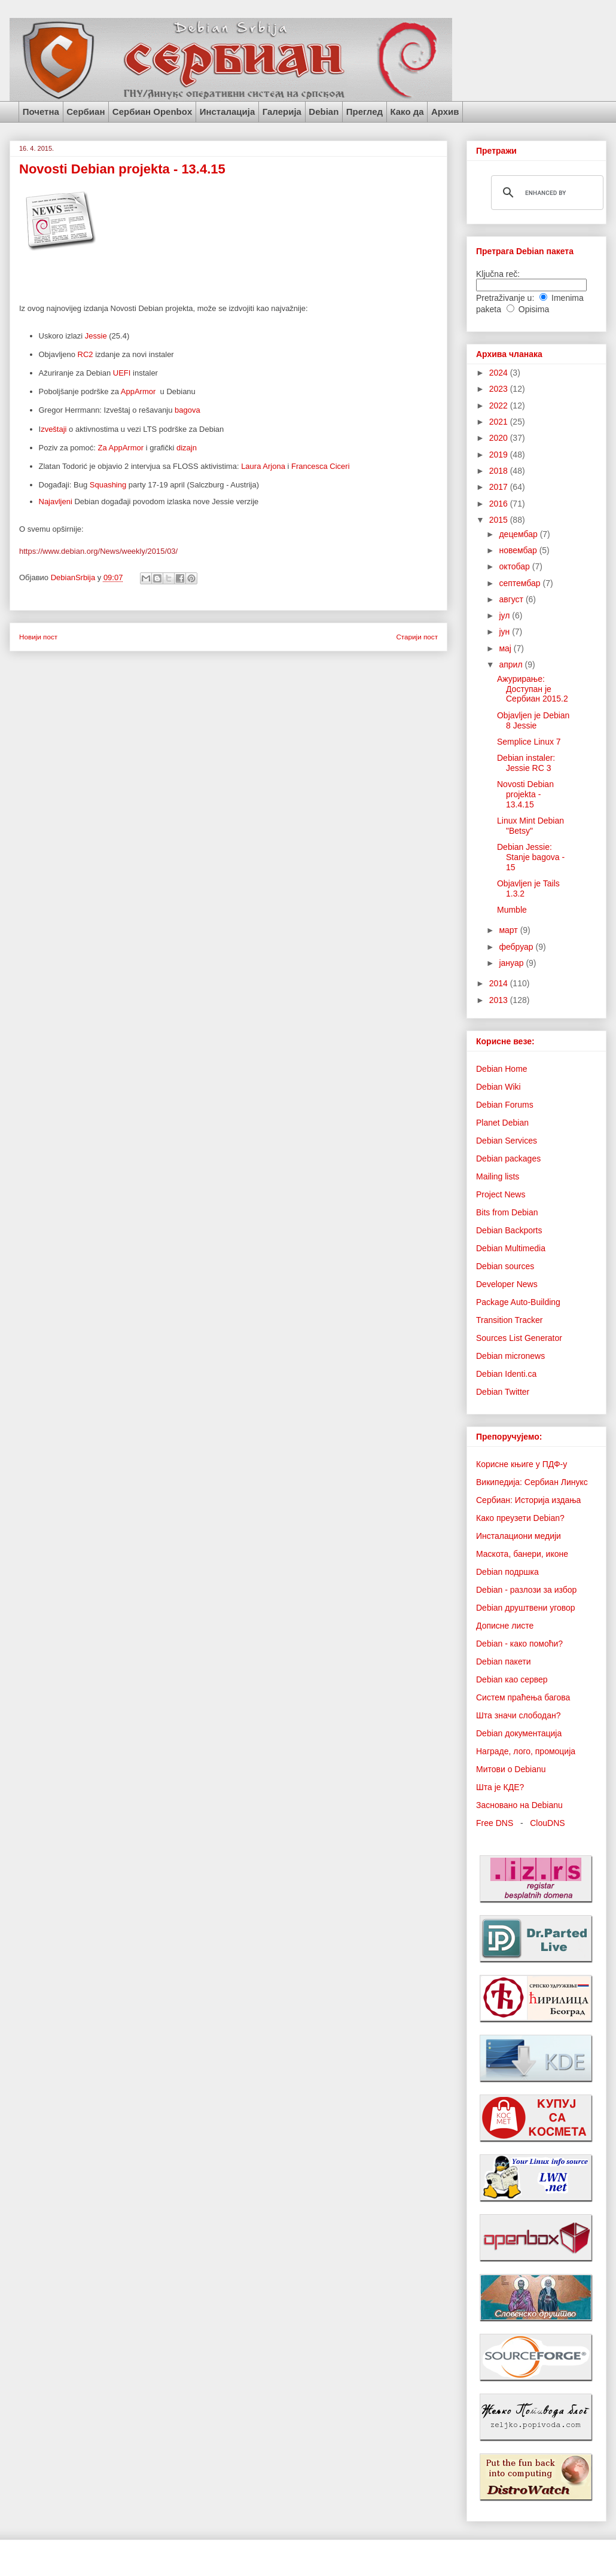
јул (505, 615)
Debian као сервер (512, 1679)
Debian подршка (507, 1572)
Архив (445, 111)
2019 (499, 454)
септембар (520, 583)
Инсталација (227, 111)
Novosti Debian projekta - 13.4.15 (525, 794)
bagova (187, 410)
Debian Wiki (498, 1087)
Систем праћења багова (523, 1697)
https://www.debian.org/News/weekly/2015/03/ (98, 551)
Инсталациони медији (518, 1536)
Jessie (96, 335)
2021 (499, 421)
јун (505, 631)
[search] (545, 192)
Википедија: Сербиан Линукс (532, 1482)
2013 (499, 1000)
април (511, 664)
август (512, 599)
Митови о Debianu (511, 1769)
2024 (499, 372)
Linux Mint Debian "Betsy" (530, 826)
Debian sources (505, 1266)
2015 (499, 520)
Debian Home (501, 1069)
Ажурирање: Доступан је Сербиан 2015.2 (532, 689)
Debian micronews (510, 1356)
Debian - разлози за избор (526, 1590)
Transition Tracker (509, 1320)
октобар (515, 566)
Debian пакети (503, 1661)
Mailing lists (497, 1176)
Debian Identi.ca (506, 1374)
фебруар (517, 947)
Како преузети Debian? (520, 1518)
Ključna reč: (498, 274)
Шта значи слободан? (518, 1715)
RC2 (85, 354)
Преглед (364, 111)
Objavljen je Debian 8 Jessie (533, 720)
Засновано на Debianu (519, 1805)
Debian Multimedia (510, 1248)
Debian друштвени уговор (525, 1607)
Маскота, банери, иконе (522, 1554)
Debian (324, 111)
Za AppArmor (121, 447)
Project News (500, 1194)
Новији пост (38, 637)
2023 (499, 389)
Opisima (534, 309)
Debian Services (506, 1140)
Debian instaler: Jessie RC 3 (526, 763)
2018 (499, 470)
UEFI (122, 372)
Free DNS (494, 1823)
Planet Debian (502, 1122)
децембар (519, 534)
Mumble (512, 909)
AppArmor (139, 391)
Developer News (507, 1284)
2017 (499, 487)
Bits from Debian (507, 1212)
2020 (499, 438)
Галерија (282, 111)
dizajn (186, 447)
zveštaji (53, 429)
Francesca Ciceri (320, 466)
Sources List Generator (519, 1338)
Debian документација (519, 1733)
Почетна (41, 111)
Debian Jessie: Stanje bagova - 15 (531, 857)
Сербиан (85, 111)
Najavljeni (57, 501)
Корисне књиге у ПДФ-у (521, 1464)
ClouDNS (547, 1823)
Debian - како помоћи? (519, 1643)
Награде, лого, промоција (525, 1751)
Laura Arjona (263, 466)
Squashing (108, 484)
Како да (406, 111)
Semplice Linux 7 (529, 741)
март (509, 930)
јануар (512, 963)
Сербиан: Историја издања (528, 1500)
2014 (499, 983)
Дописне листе (504, 1625)
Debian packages (508, 1158)
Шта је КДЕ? (500, 1787)
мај (506, 648)
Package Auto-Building (518, 1302)
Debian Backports (509, 1230)
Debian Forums (504, 1104)
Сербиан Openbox (152, 111)
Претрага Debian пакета (525, 251)
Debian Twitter (502, 1392)
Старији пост (417, 637)
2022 (499, 405)
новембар (519, 550)
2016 (499, 503)
